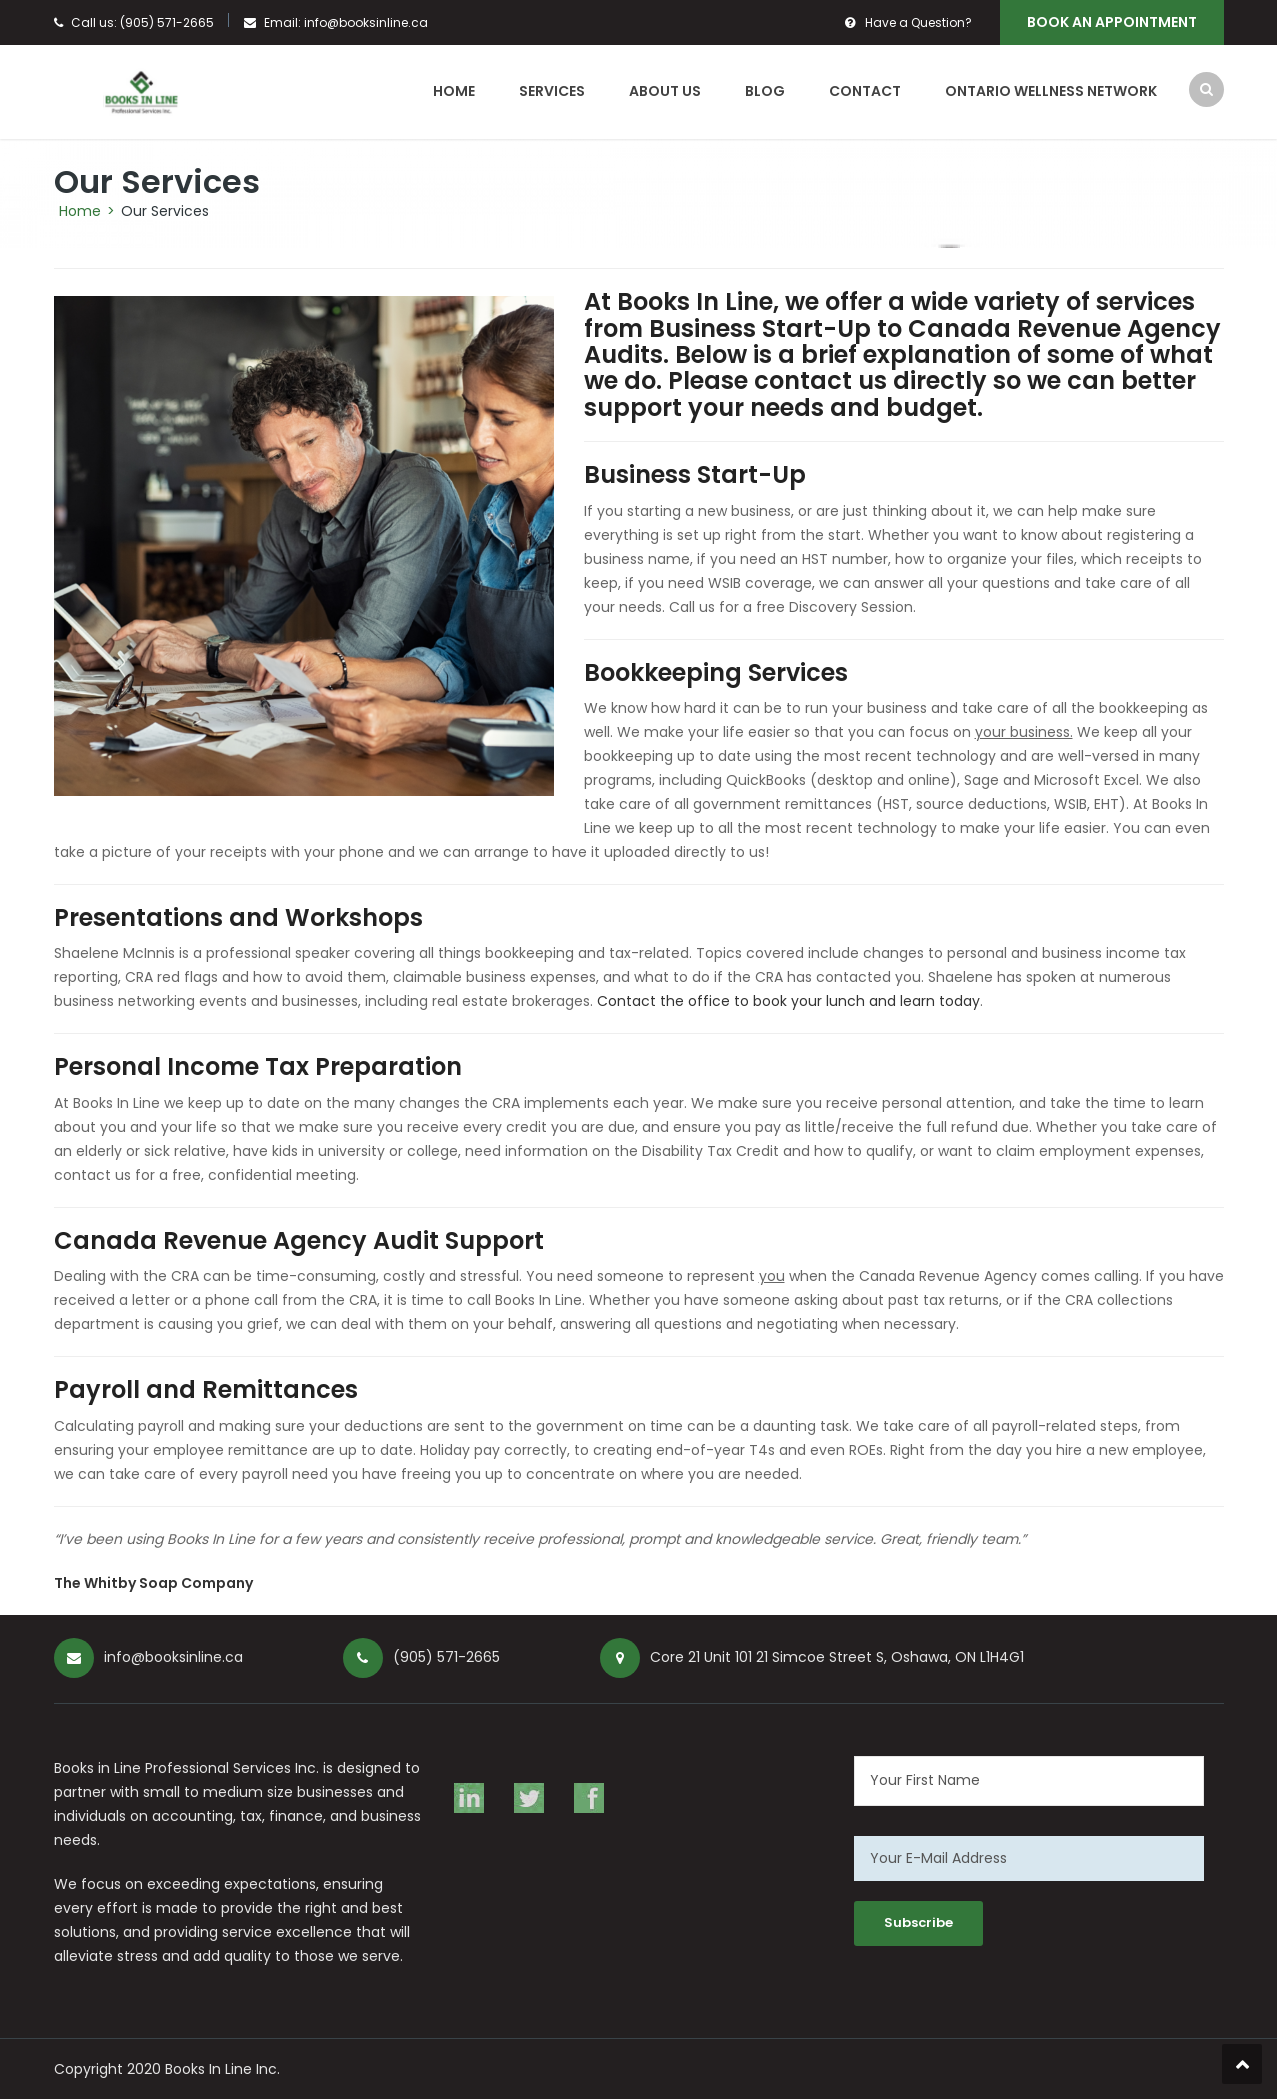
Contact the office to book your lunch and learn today (788, 1001)
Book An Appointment (1112, 22)
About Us (665, 91)
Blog (765, 91)
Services (552, 91)
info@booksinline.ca (366, 22)
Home (454, 91)
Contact (865, 91)
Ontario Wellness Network (1051, 91)
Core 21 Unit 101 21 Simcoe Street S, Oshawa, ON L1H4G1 (837, 1657)
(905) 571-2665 (167, 22)
